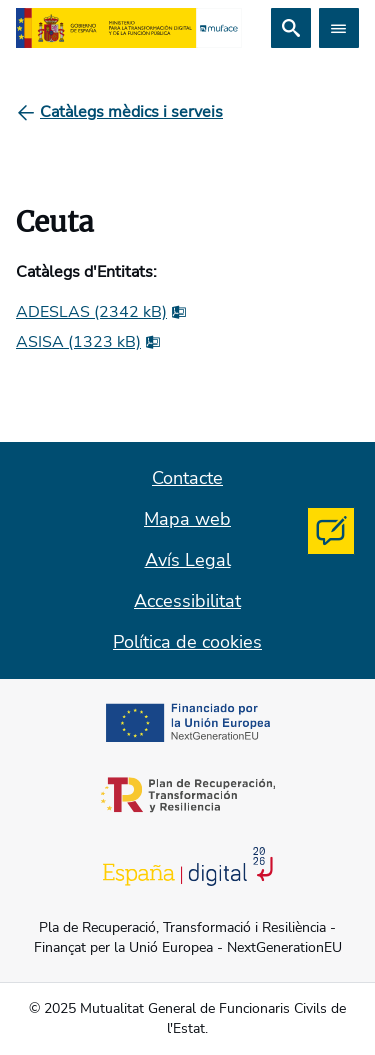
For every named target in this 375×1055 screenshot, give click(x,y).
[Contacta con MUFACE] (331, 531)
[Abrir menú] (339, 28)
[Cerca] (291, 28)
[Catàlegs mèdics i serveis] (131, 112)
